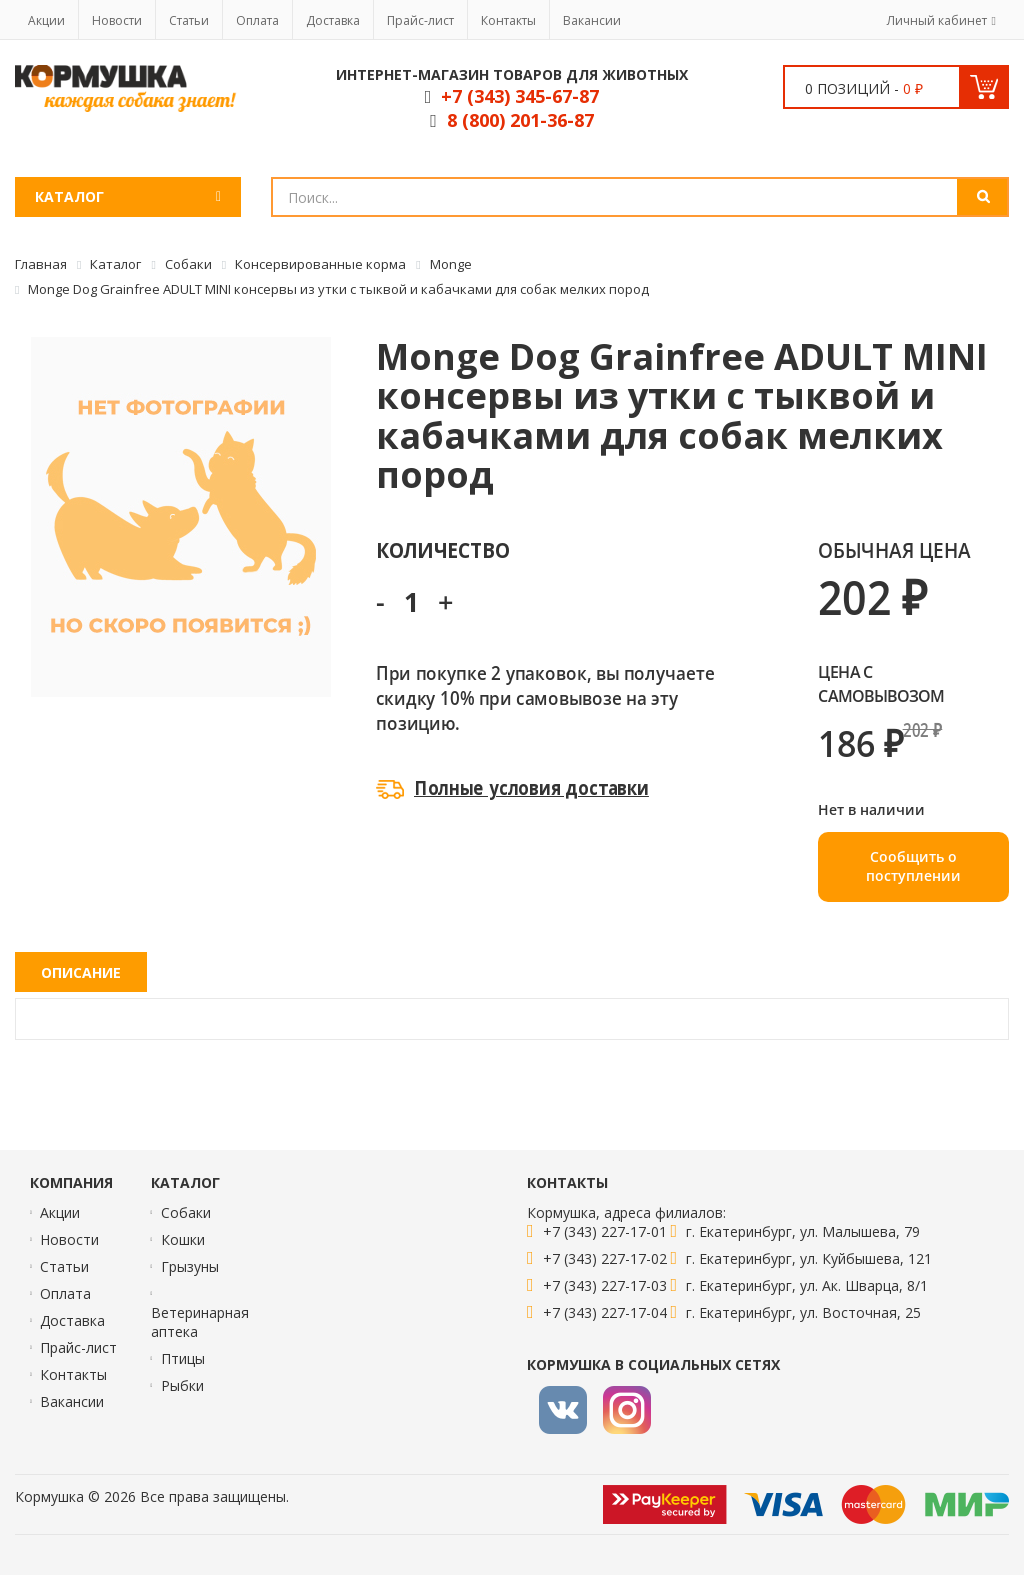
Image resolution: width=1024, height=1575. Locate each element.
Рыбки (182, 1385)
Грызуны (190, 1266)
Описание (81, 972)
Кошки (183, 1239)
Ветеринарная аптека (200, 1322)
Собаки (186, 1212)
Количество (442, 549)
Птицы (183, 1358)
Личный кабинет (937, 20)
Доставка (333, 20)
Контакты (508, 20)
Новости (117, 20)
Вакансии (592, 20)
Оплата (257, 20)
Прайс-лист (420, 20)
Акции (46, 20)
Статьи (189, 20)
